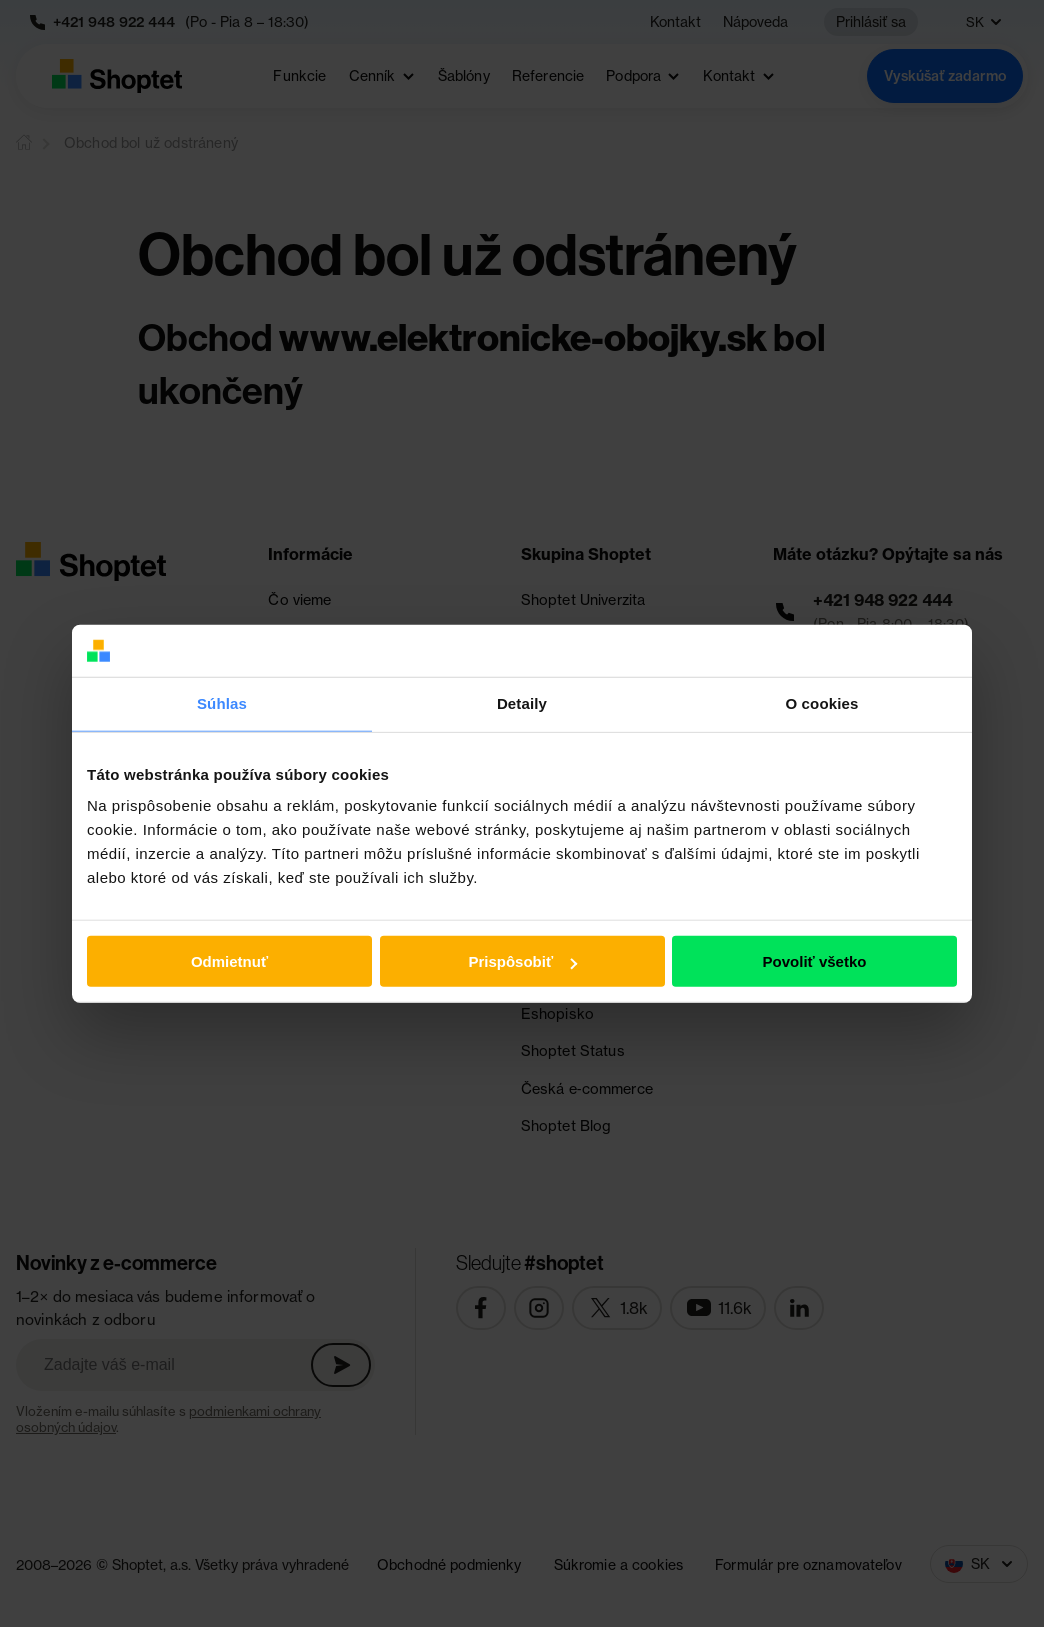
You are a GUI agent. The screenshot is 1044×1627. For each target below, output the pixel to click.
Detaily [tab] (522, 703)
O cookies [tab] (821, 703)
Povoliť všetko (815, 961)
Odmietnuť (229, 961)
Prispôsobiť (522, 961)
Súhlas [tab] (222, 703)
